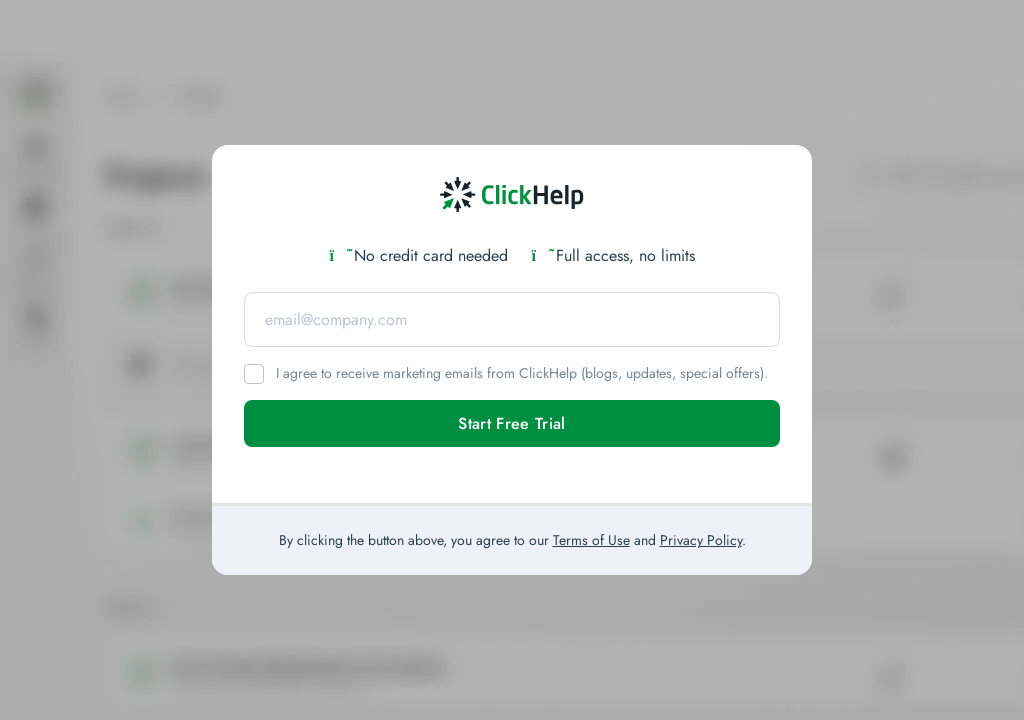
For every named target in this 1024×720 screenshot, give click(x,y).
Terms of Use (591, 540)
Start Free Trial (511, 423)
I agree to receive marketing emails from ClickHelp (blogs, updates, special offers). (522, 373)
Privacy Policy (701, 540)
